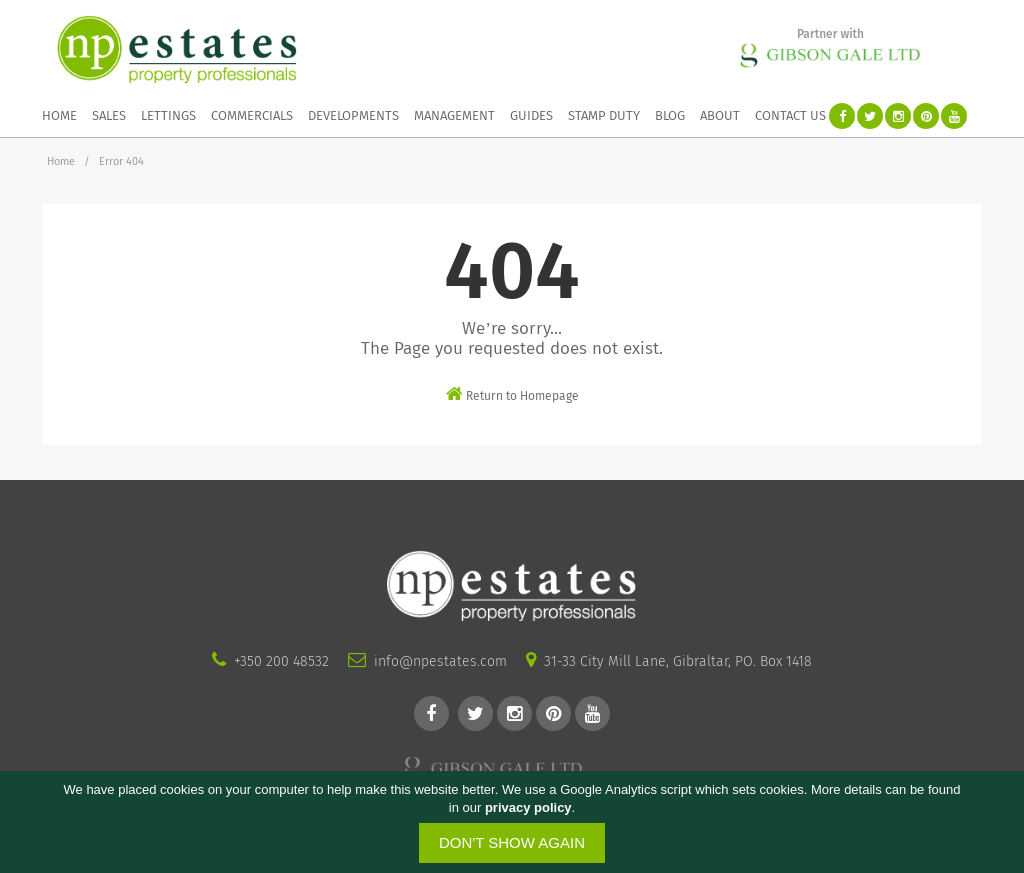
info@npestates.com (440, 661)
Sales (109, 115)
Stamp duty (604, 115)
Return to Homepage (512, 394)
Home (59, 115)
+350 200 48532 (281, 661)
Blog (670, 115)
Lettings (168, 115)
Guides (531, 115)
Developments (353, 115)
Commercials (252, 115)
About (720, 115)
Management (454, 115)
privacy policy (528, 807)
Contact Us (790, 115)
